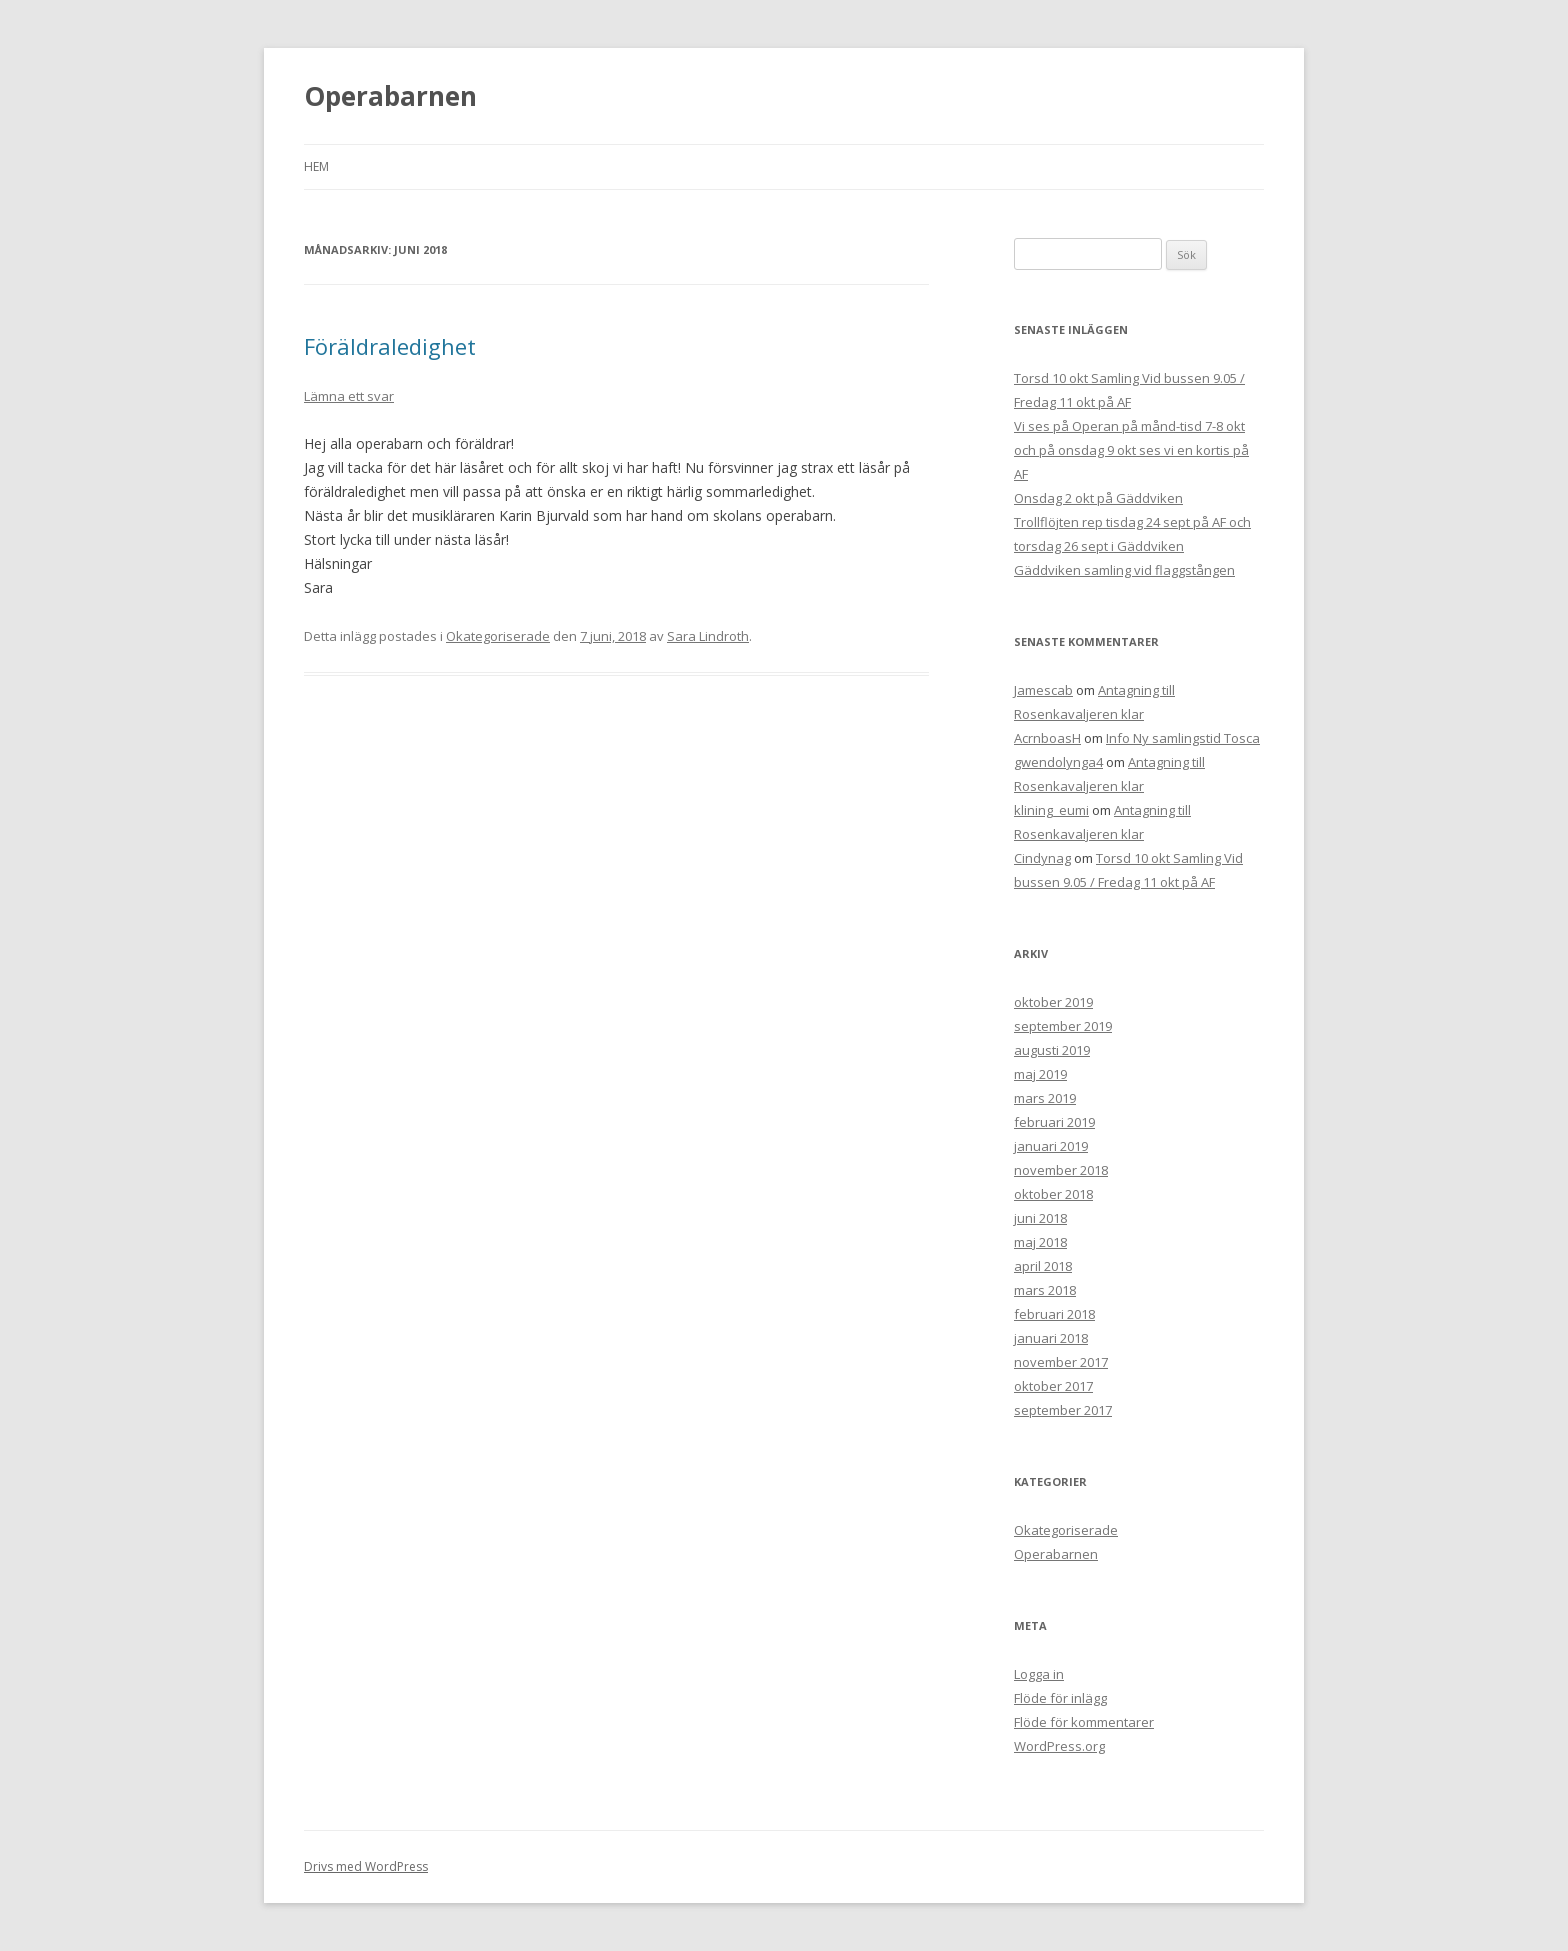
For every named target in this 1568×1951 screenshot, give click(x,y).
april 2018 (1043, 1266)
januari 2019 (1051, 1146)
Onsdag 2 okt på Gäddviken (1098, 498)
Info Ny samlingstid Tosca (1183, 738)
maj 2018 (1040, 1242)
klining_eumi (1051, 810)
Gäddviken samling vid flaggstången (1124, 570)
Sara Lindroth (708, 636)
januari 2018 (1051, 1338)
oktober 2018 (1053, 1194)
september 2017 (1063, 1410)
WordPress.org (1059, 1746)
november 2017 (1061, 1362)
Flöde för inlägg (1060, 1698)
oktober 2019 (1053, 1002)
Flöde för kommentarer (1084, 1722)
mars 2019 (1045, 1098)
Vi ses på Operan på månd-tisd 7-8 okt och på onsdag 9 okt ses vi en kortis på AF (1131, 450)
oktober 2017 (1053, 1386)
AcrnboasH (1047, 738)
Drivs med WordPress (366, 1866)
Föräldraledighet (390, 346)
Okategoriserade (498, 636)
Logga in (1039, 1674)
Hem (316, 166)
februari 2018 (1054, 1314)
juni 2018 (1040, 1218)
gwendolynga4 (1058, 762)
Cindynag (1042, 858)
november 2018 (1061, 1170)
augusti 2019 (1052, 1050)
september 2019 (1063, 1026)
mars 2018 (1045, 1290)
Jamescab (1043, 690)
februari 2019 (1054, 1122)
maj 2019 (1040, 1074)
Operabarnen (390, 96)
